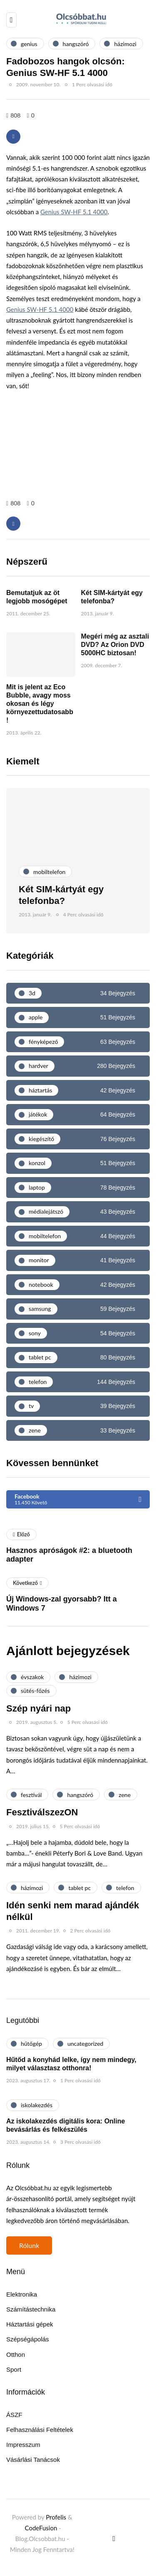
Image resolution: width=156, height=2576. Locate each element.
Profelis (56, 2517)
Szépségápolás (27, 2339)
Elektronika (21, 2294)
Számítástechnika (30, 2309)
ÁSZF (14, 2414)
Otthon (15, 2354)
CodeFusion (41, 2528)
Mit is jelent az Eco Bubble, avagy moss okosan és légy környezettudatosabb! (39, 703)
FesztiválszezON (42, 1812)
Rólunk (29, 2245)
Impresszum (23, 2444)
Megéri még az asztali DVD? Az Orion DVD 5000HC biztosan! (115, 644)
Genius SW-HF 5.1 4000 (73, 211)
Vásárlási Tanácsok (33, 2459)
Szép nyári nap (38, 1708)
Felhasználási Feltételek (39, 2429)
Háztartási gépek (29, 2324)
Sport (13, 2369)
